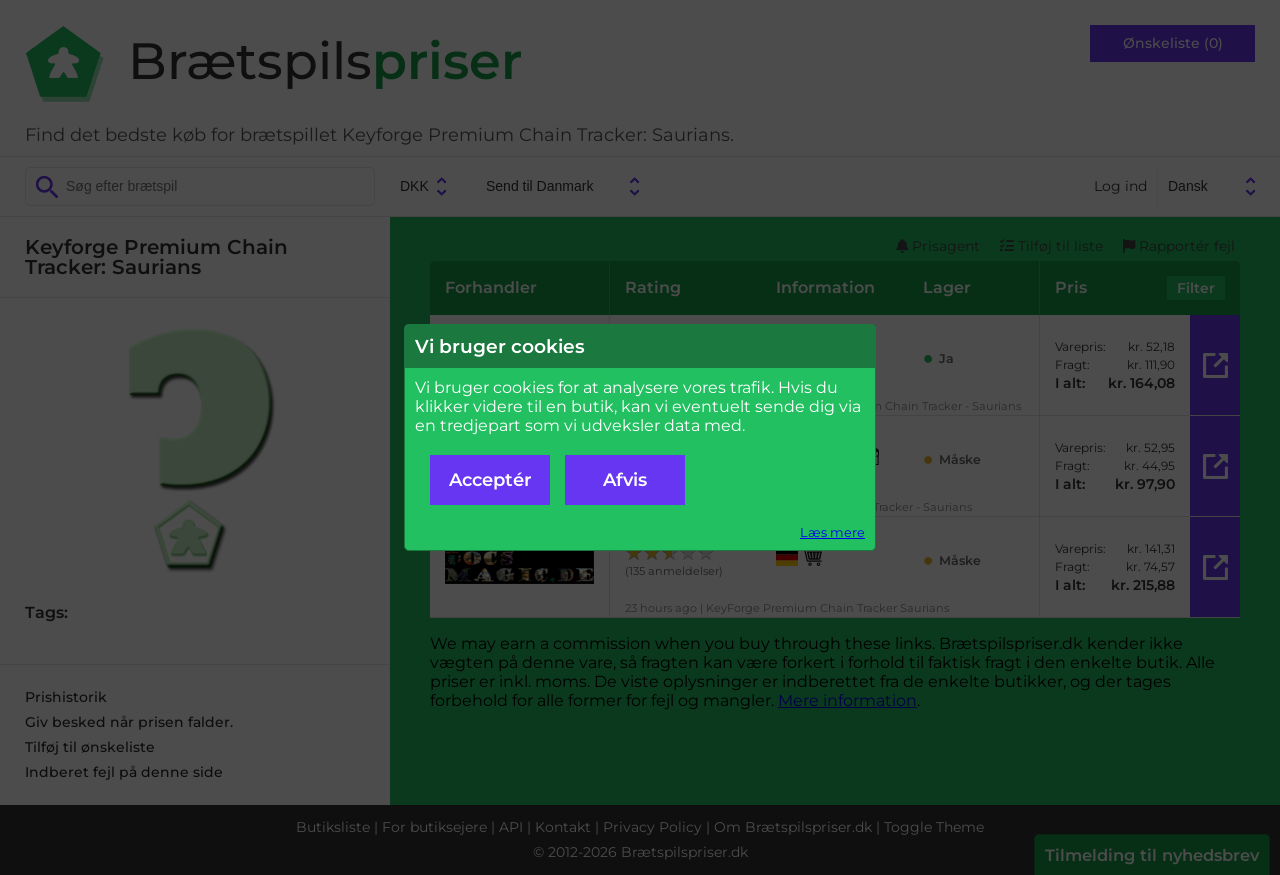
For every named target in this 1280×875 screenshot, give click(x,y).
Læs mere (832, 532)
